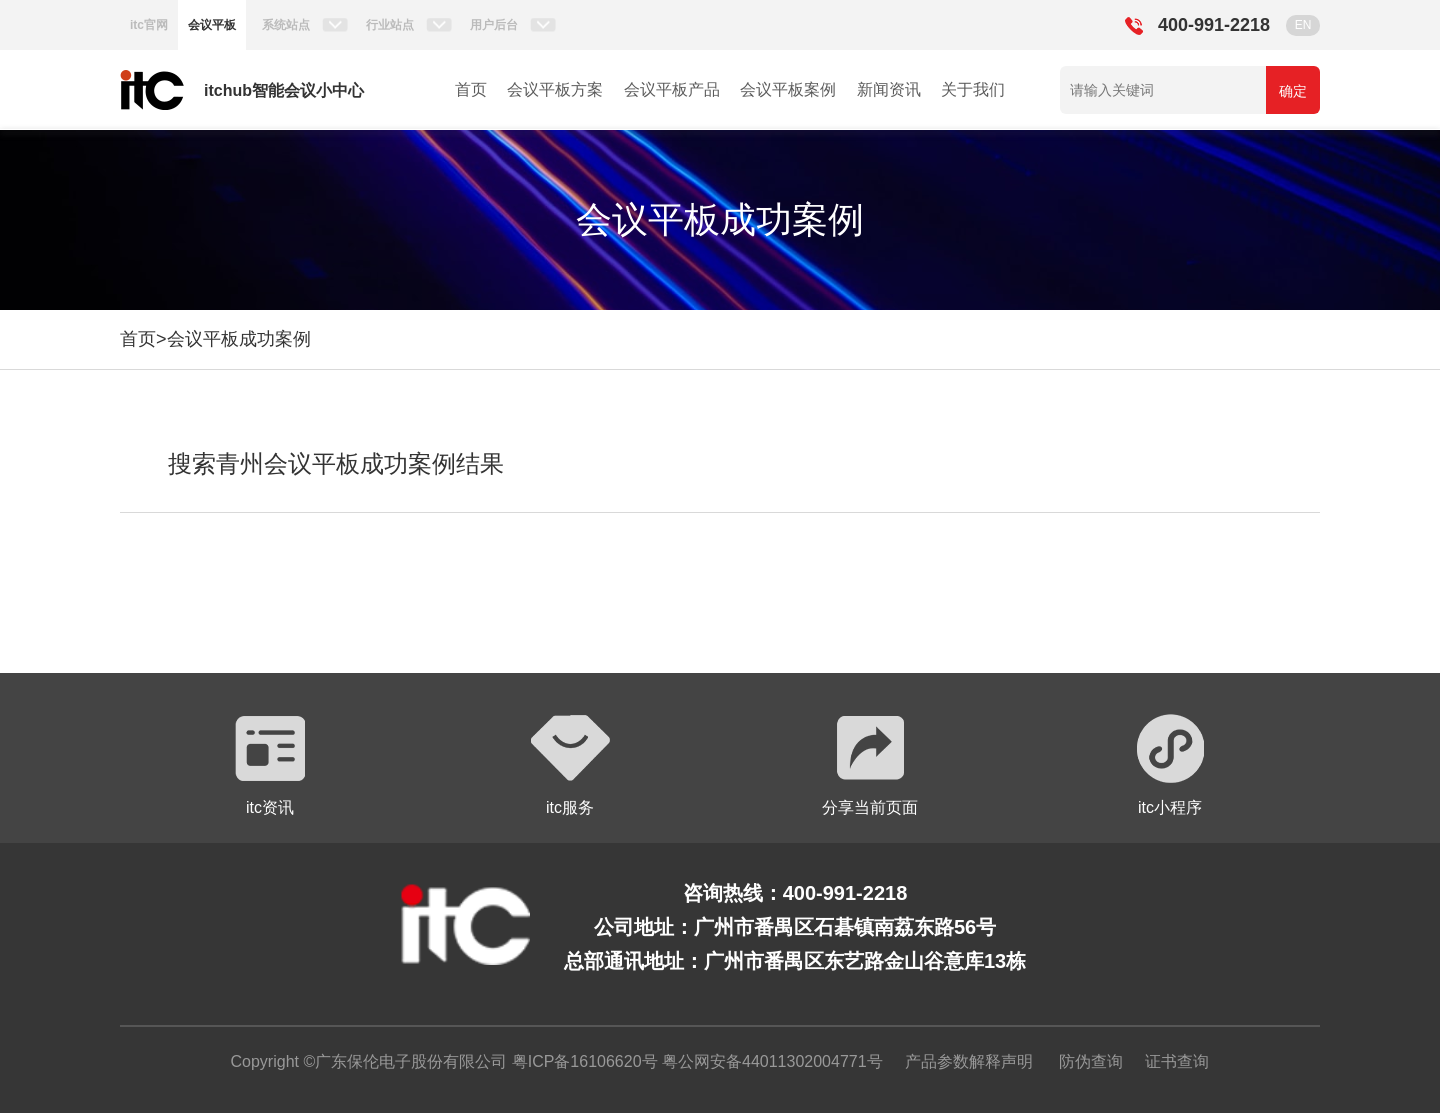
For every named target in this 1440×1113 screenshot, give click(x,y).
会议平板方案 (555, 89)
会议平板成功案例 (239, 339)
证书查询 (1177, 1061)
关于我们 (973, 89)
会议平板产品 (672, 89)
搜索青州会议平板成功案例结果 (336, 463)
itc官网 (149, 25)
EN (1303, 25)
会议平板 (212, 25)
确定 (1293, 91)
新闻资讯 (889, 89)
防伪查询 (1091, 1061)
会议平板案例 (788, 89)
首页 (471, 89)
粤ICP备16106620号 (582, 1061)
